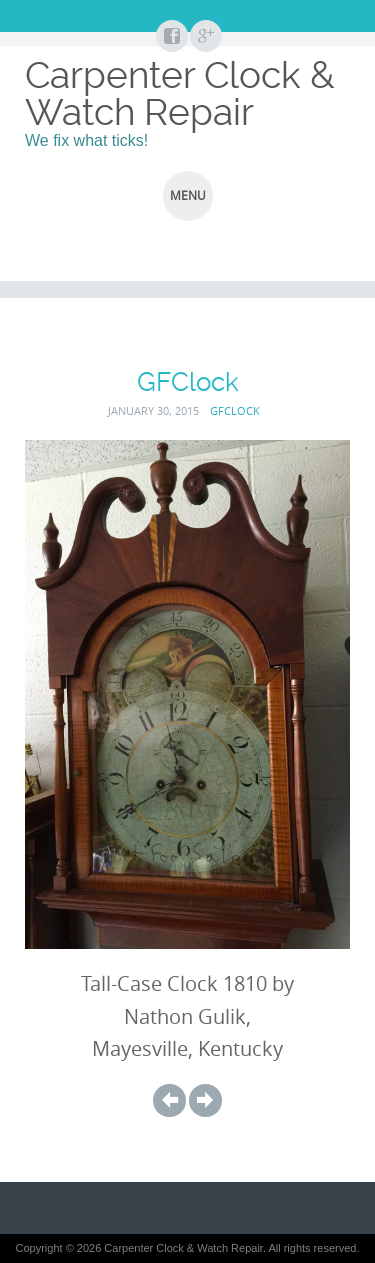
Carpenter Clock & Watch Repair (180, 93)
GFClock (235, 410)
